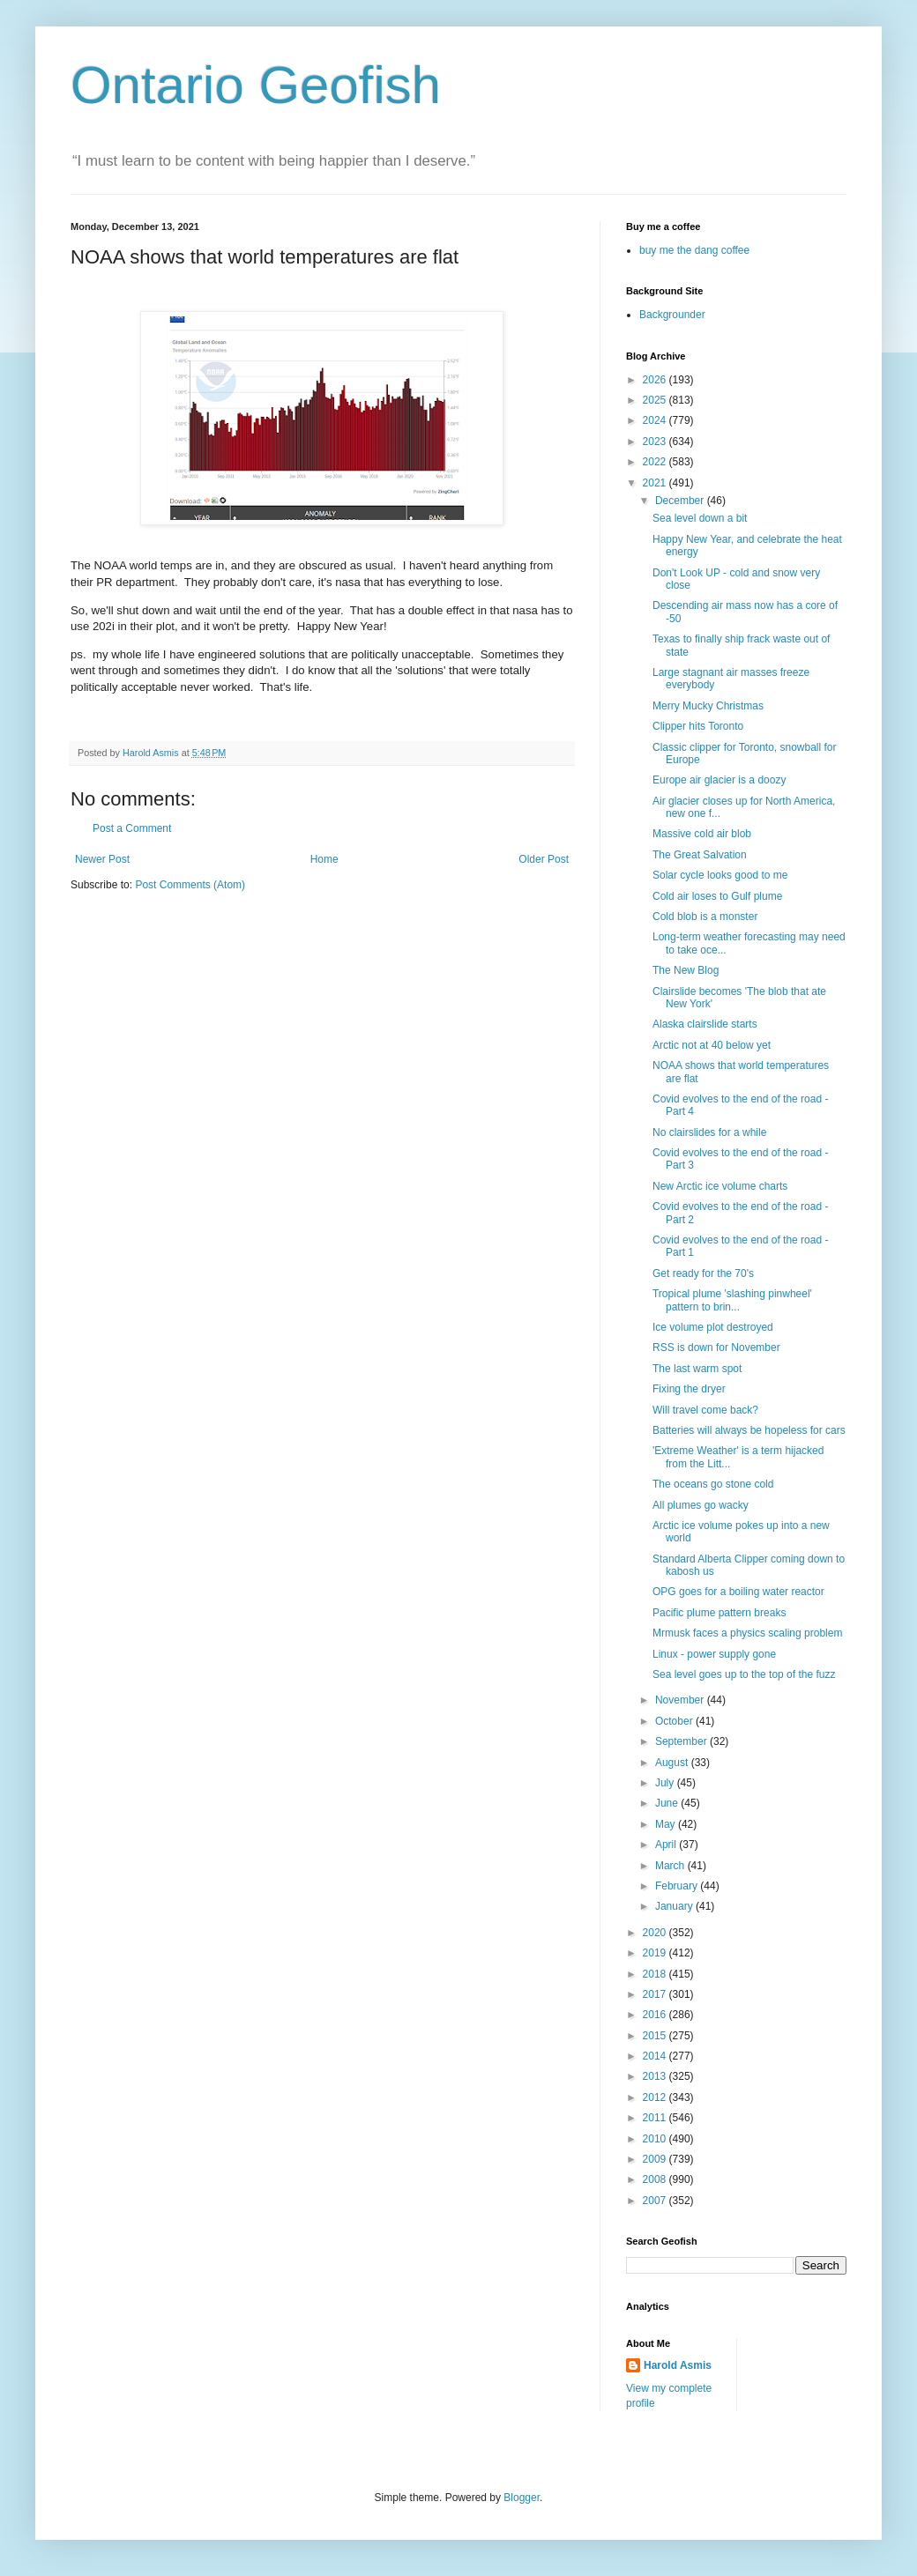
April (667, 1844)
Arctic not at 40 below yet (711, 1045)
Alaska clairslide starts (704, 1024)
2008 (656, 2179)
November (681, 1700)
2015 (656, 2036)
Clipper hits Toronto (697, 726)
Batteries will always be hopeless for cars (749, 1430)
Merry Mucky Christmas (708, 706)
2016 (656, 2014)
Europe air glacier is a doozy (719, 780)
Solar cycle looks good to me (719, 875)
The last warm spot (697, 1368)
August (673, 1762)
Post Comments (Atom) (190, 885)
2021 (656, 483)
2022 (656, 462)
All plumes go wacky (700, 1505)
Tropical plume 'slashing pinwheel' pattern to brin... (732, 1300)
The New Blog (685, 970)
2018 (656, 1974)
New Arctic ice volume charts (719, 1186)
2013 (656, 2076)
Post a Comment (132, 828)
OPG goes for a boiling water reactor (738, 1591)
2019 (656, 1953)
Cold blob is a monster (704, 916)
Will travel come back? (705, 1410)
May (666, 1824)
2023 (656, 441)
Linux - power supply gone (714, 1654)
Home (324, 859)
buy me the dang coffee (694, 250)
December (681, 500)
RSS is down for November (716, 1347)
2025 (656, 400)
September (682, 1741)
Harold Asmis (678, 2365)
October (675, 1721)
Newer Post (102, 859)
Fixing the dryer (689, 1389)
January (675, 1906)
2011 (656, 2118)
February (677, 1886)
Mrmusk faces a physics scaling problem (747, 1633)
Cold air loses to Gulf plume (717, 896)
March (671, 1866)
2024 (656, 420)
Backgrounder (672, 314)
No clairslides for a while (709, 1132)
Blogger (521, 2497)
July (666, 1783)
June (668, 1803)
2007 (656, 2200)
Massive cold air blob (701, 834)
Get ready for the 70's (703, 1273)
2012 (656, 2097)
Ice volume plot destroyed (712, 1327)
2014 (656, 2056)
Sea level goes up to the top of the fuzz (743, 1674)
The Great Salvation (699, 855)
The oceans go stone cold (712, 1484)
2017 (656, 1994)
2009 (656, 2159)
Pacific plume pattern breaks (719, 1613)
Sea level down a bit (699, 518)
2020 (656, 1932)
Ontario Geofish (256, 85)
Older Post (543, 859)
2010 (656, 2139)
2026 (656, 380)
